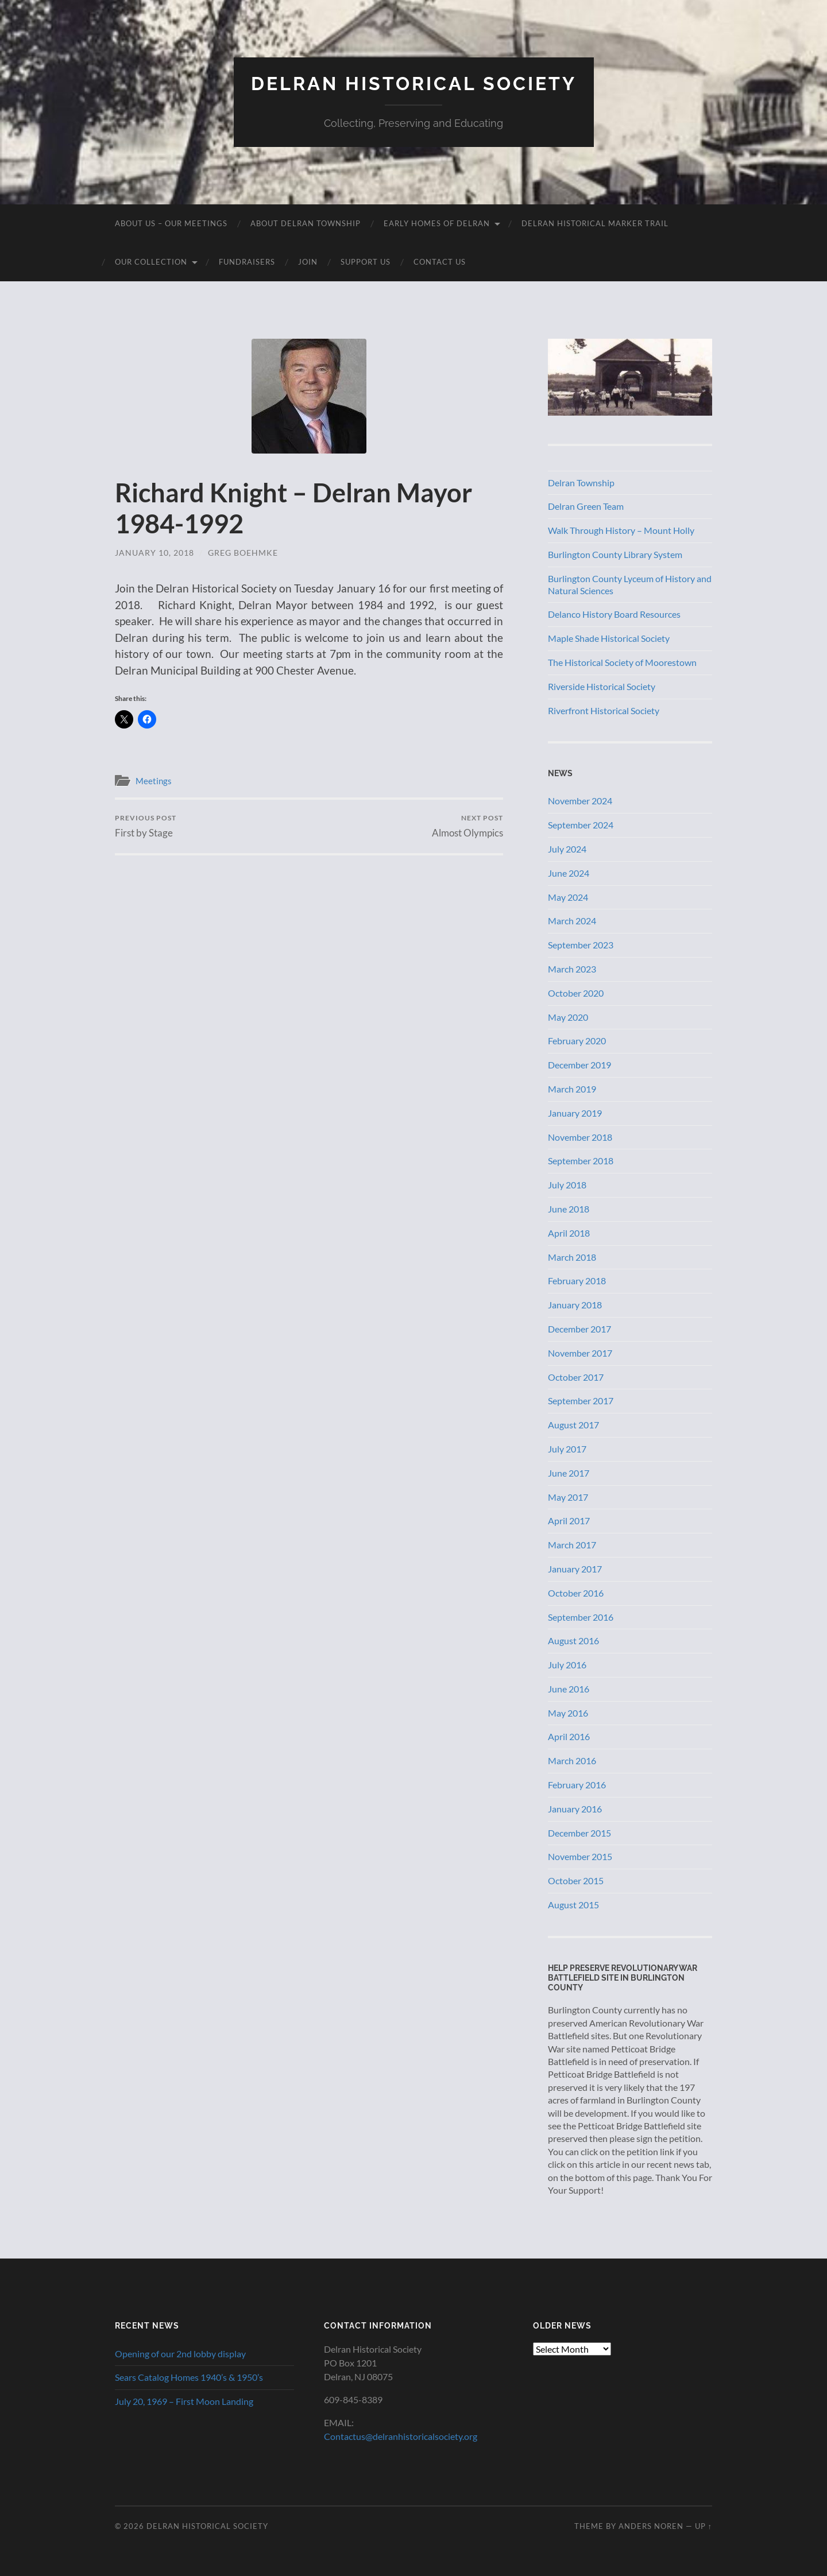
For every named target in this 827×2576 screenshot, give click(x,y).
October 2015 (576, 1880)
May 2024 (568, 897)
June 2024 (568, 872)
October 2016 (576, 1592)
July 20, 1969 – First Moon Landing (184, 2401)
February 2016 (577, 1784)
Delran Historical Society (414, 83)
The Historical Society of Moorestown (622, 662)
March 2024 (572, 920)
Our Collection (151, 261)
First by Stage (145, 826)
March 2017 (572, 1544)
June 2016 (568, 1688)
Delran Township (581, 482)
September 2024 (580, 824)
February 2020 (577, 1040)
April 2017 (569, 1520)
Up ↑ (703, 2526)
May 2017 (568, 1497)
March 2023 (572, 968)
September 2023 (580, 944)
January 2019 (575, 1112)
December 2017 (579, 1328)
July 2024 (567, 848)
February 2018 (577, 1280)
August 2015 (573, 1904)
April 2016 (569, 1736)
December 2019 (579, 1064)
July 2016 (567, 1664)
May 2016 (568, 1712)
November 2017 (580, 1352)
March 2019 (572, 1088)
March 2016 (572, 1760)
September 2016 (580, 1617)
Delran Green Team (586, 506)
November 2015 (580, 1856)
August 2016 (573, 1640)
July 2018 (567, 1184)
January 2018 (575, 1304)
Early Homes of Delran (437, 223)
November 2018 (580, 1137)
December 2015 (579, 1832)
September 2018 (580, 1160)
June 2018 (568, 1208)
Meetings (154, 781)
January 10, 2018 (154, 552)
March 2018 (572, 1257)
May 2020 (568, 1017)
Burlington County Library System (615, 554)
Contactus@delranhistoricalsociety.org (400, 2436)
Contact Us (439, 261)
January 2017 (575, 1568)
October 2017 (576, 1377)
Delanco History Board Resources (614, 614)
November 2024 (580, 800)
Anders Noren (651, 2526)
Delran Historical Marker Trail (594, 223)
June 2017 (568, 1472)
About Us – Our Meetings (171, 223)
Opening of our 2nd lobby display (180, 2353)
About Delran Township (305, 223)
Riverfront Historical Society (603, 710)
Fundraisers (247, 261)
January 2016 (575, 1808)
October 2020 (576, 992)
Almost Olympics (467, 826)
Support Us (366, 261)
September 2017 (580, 1400)
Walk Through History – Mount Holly (621, 530)
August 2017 (573, 1424)
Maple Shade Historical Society (609, 638)
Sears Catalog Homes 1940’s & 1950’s (189, 2377)
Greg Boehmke (243, 552)
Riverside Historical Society (601, 686)
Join (308, 261)
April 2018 (569, 1232)
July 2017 (567, 1448)
